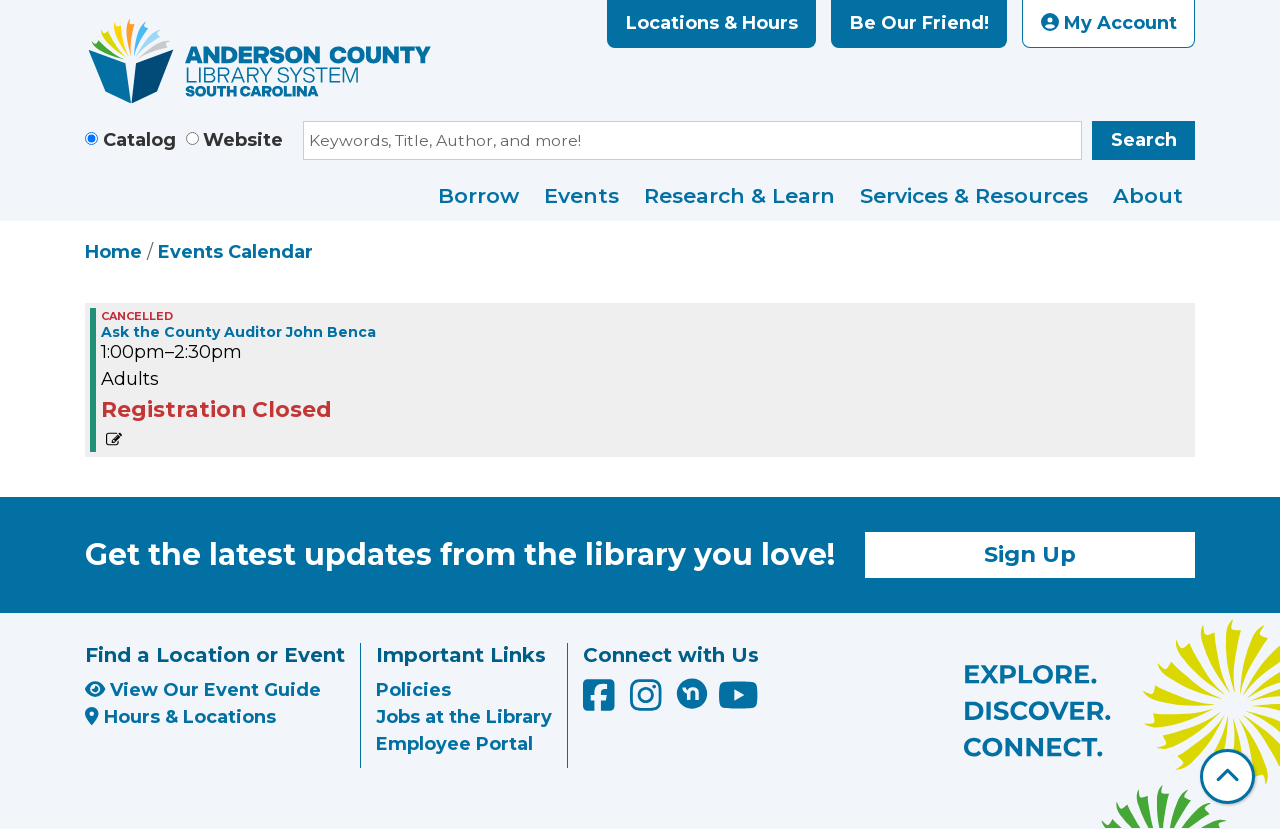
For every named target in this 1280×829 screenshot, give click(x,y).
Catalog (139, 140)
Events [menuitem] (581, 195)
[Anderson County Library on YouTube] (738, 703)
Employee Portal (454, 744)
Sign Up (1030, 554)
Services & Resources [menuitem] (974, 195)
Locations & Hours (712, 23)
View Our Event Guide (203, 690)
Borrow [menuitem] (478, 195)
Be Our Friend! (919, 23)
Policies (413, 690)
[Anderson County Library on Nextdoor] (692, 693)
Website (243, 140)
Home (113, 252)
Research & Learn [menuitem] (739, 195)
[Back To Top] (1227, 776)
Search (1144, 140)
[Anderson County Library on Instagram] (648, 703)
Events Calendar (235, 252)
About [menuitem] (1148, 195)
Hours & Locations (180, 717)
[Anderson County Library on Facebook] (601, 703)
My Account (1109, 23)
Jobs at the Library (464, 717)
